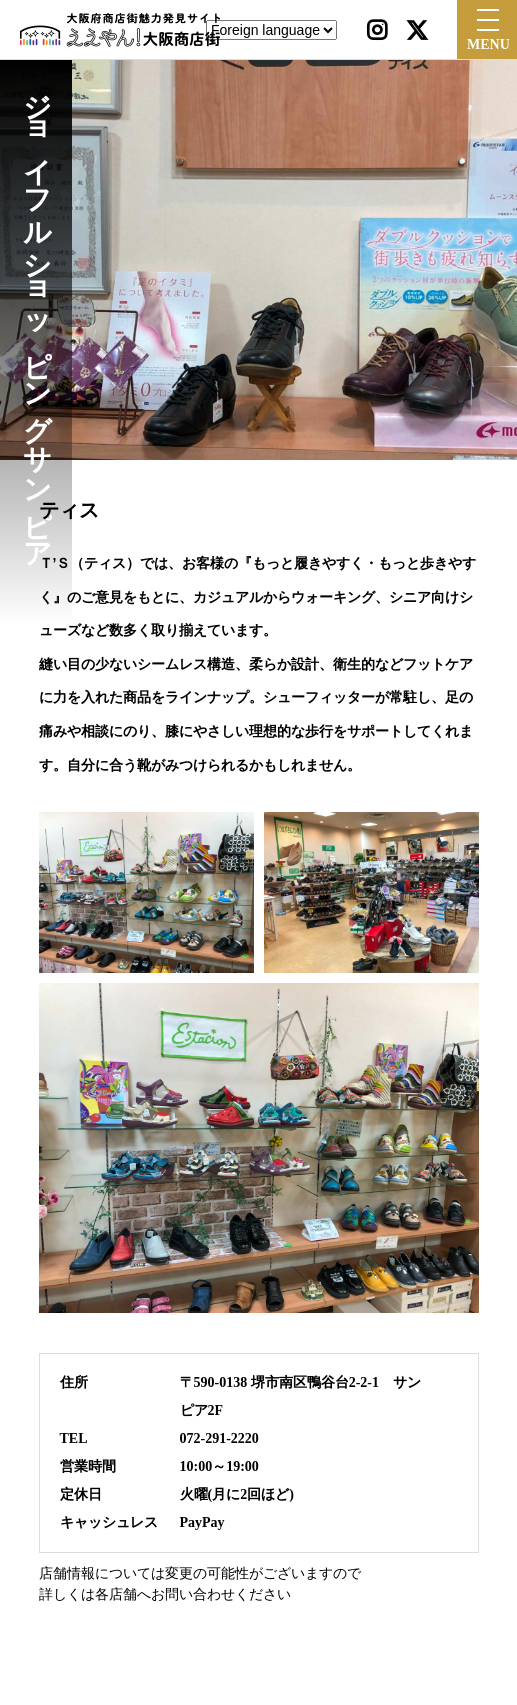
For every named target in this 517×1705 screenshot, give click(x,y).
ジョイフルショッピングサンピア (36, 315)
